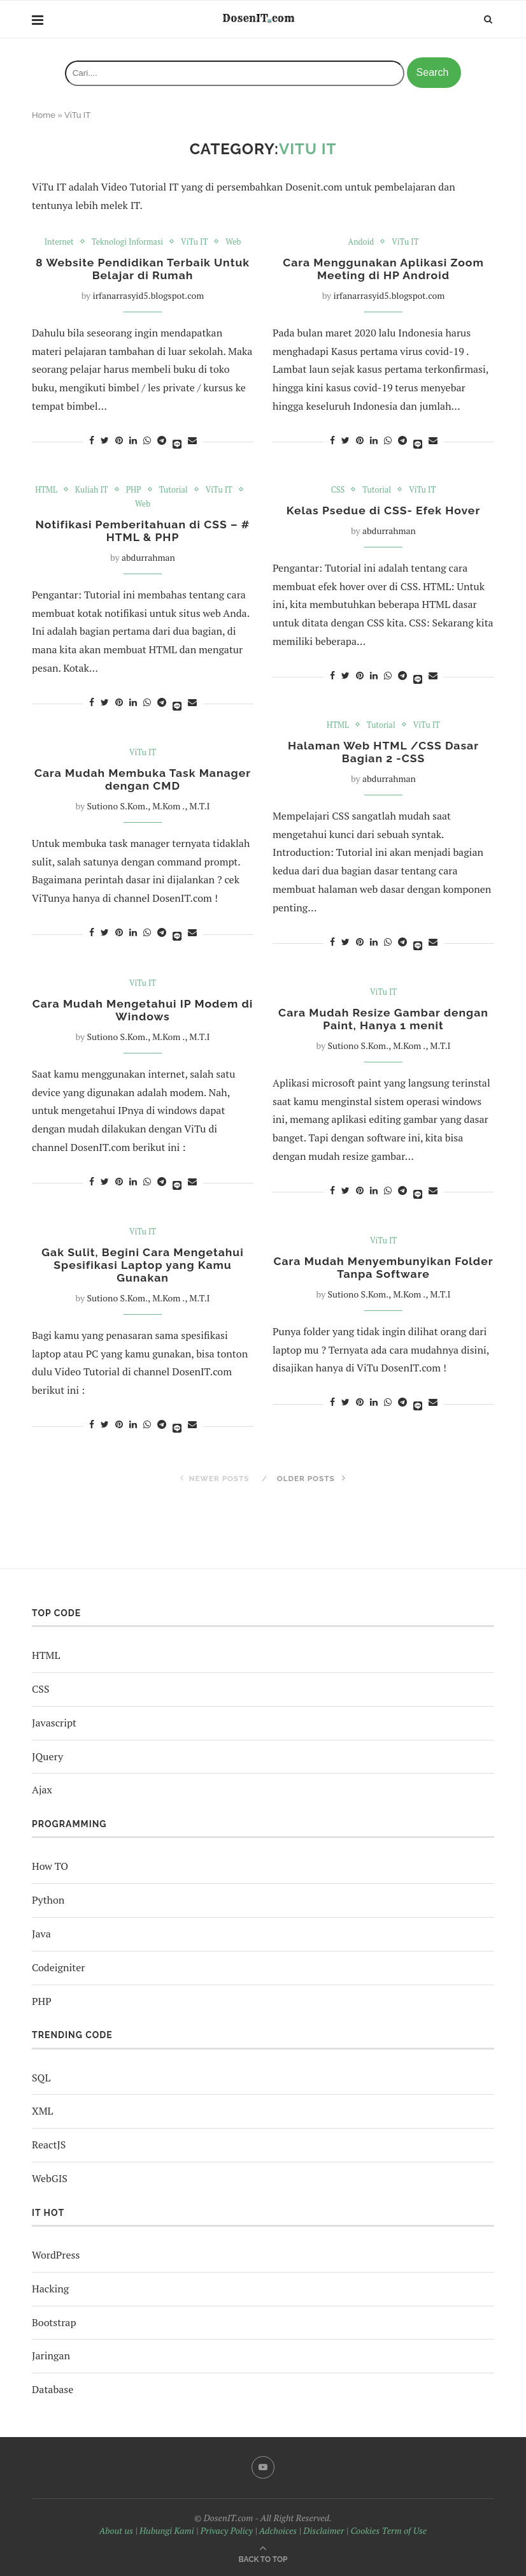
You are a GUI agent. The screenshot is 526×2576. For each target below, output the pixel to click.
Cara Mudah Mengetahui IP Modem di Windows (142, 1010)
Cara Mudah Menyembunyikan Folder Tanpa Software (383, 1268)
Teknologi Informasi (127, 242)
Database (52, 2389)
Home (43, 115)
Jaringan (51, 2355)
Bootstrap (54, 2322)
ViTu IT (196, 242)
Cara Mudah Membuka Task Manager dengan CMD (142, 780)
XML (42, 2111)
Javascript (54, 1723)
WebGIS (50, 2178)
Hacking (50, 2289)
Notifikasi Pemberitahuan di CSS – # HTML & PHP (143, 531)
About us (116, 2530)
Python (48, 1900)
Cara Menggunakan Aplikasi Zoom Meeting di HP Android (384, 269)
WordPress (56, 2255)
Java (41, 1934)
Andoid (360, 242)
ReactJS (49, 2145)
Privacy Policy (227, 2530)
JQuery (47, 1756)
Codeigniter (58, 1967)
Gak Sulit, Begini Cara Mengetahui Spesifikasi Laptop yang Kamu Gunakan (142, 1266)
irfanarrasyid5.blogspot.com (148, 297)
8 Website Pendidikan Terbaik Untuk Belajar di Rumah (142, 269)
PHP (133, 490)
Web (235, 242)
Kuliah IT (91, 490)
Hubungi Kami (166, 2530)
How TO (50, 1866)
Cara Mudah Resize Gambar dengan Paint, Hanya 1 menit (383, 1019)
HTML (44, 490)
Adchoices (278, 2530)
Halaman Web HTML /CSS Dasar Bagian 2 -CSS (383, 752)
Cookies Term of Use (388, 2530)
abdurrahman (148, 559)
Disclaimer (323, 2530)
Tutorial (174, 490)
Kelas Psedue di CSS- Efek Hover (383, 510)
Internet (57, 242)
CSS (337, 490)
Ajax (42, 1790)
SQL (41, 2078)
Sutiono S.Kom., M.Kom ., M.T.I (148, 807)
